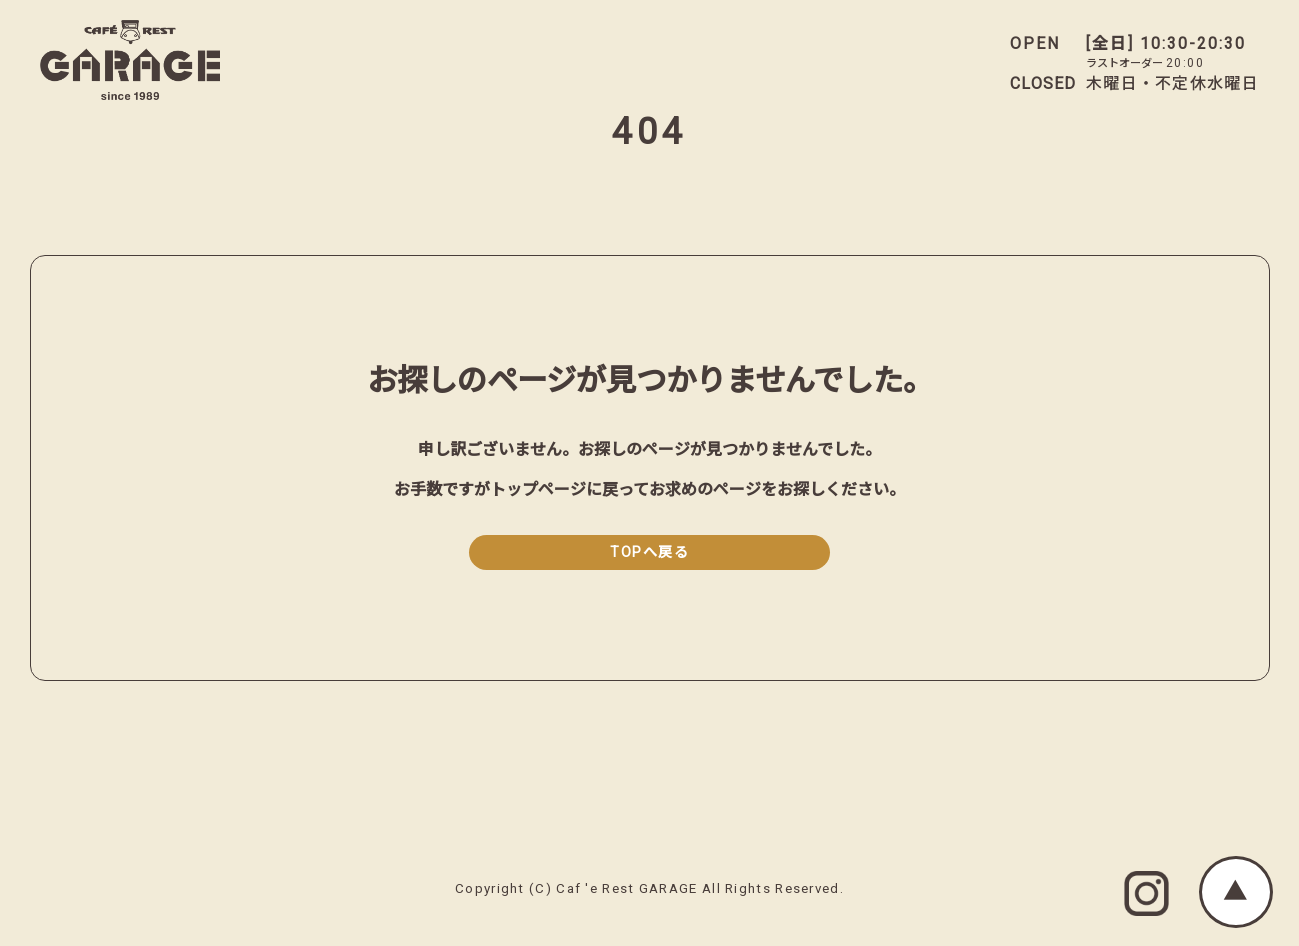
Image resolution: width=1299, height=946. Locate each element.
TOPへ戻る (649, 552)
